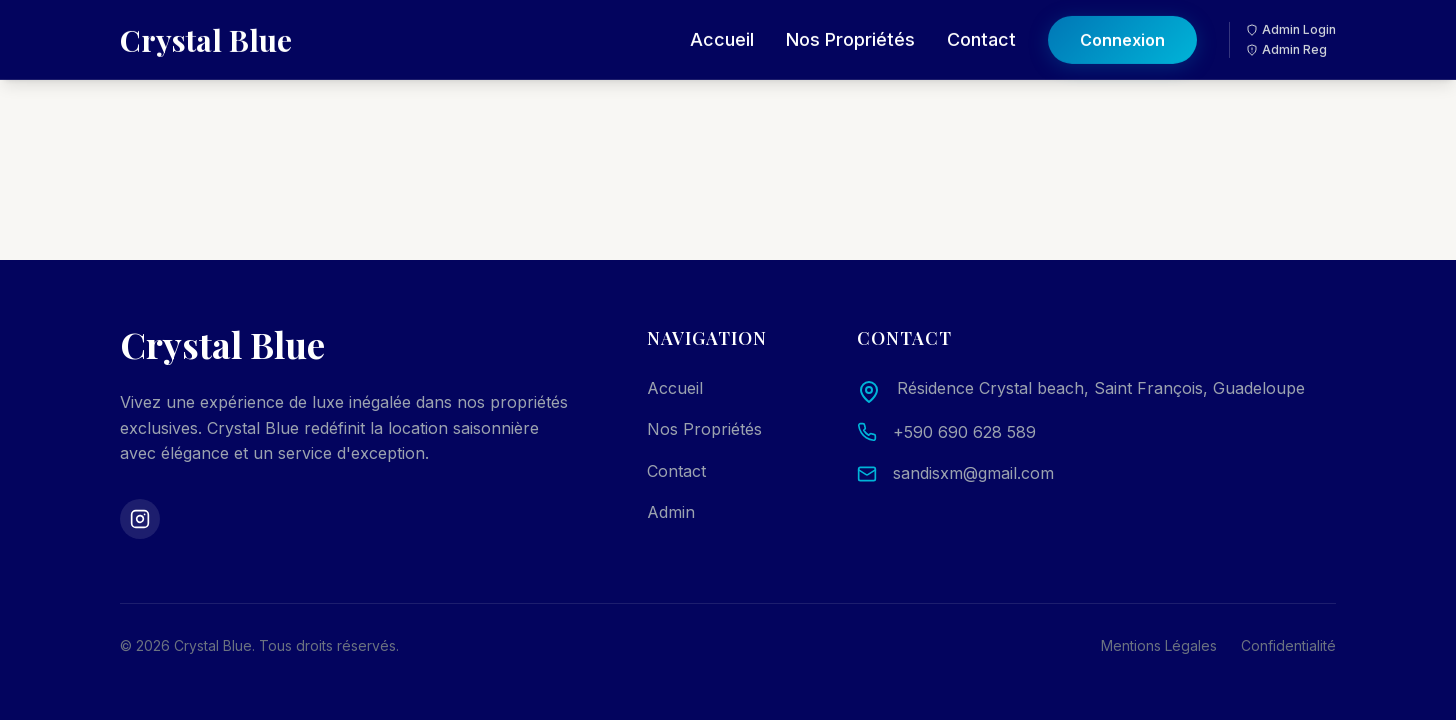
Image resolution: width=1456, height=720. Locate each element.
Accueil (722, 25)
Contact (981, 25)
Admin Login (1291, 15)
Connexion (1122, 26)
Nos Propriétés (850, 25)
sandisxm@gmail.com (973, 473)
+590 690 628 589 (964, 432)
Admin (671, 512)
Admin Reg (1286, 35)
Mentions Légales (1159, 645)
